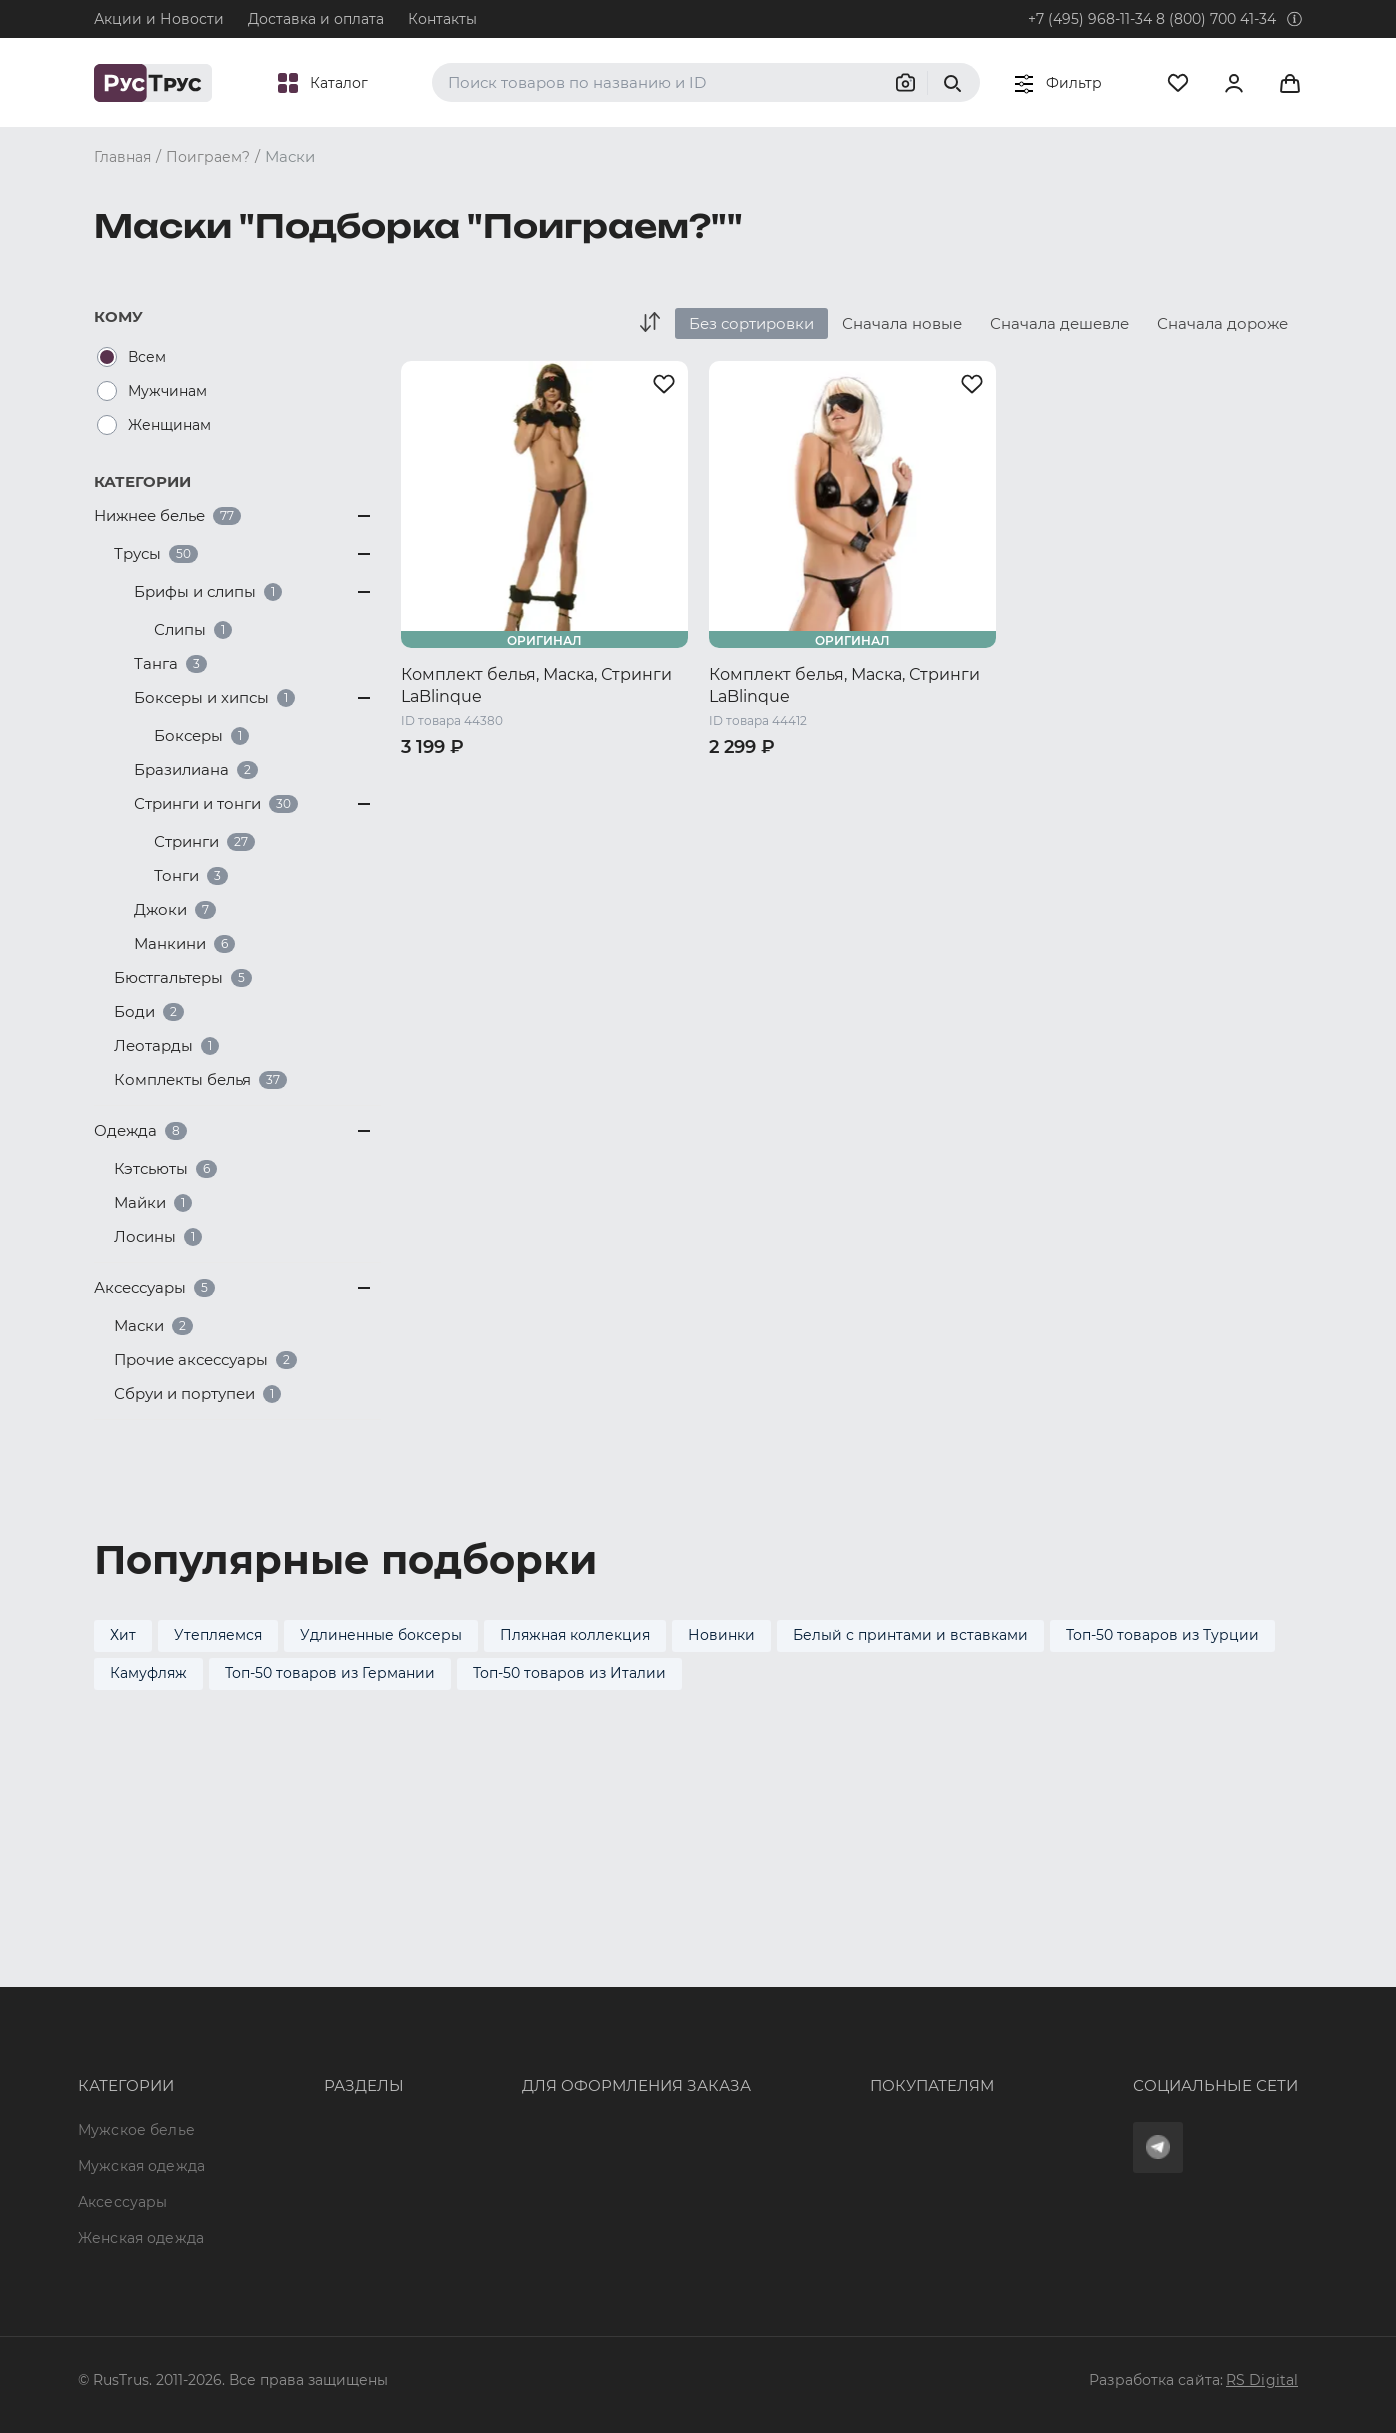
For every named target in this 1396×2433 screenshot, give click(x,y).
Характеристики (326, 2057)
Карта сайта (309, 2238)
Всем (147, 357)
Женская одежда (141, 2093)
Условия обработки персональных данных (894, 2130)
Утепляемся (218, 1635)
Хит (123, 1635)
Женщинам (169, 425)
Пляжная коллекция (575, 1635)
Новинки (721, 1635)
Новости (296, 2166)
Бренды (293, 2021)
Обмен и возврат (800, 2057)
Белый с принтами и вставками (910, 1635)
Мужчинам (167, 391)
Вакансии (300, 2202)
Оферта (765, 1985)
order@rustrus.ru (509, 2057)
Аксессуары (122, 2057)
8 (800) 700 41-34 (1216, 19)
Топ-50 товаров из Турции (1162, 1635)
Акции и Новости (159, 19)
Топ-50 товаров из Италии (569, 1673)
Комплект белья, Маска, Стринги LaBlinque (536, 685)
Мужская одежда (141, 2021)
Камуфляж (148, 1673)
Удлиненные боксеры (381, 1635)
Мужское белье (136, 1985)
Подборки (302, 2093)
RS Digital (1262, 2380)
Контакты (442, 19)
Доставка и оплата (316, 19)
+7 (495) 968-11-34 (1090, 19)
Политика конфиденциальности (857, 2093)
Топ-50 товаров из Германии (330, 1673)
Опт (278, 1985)
